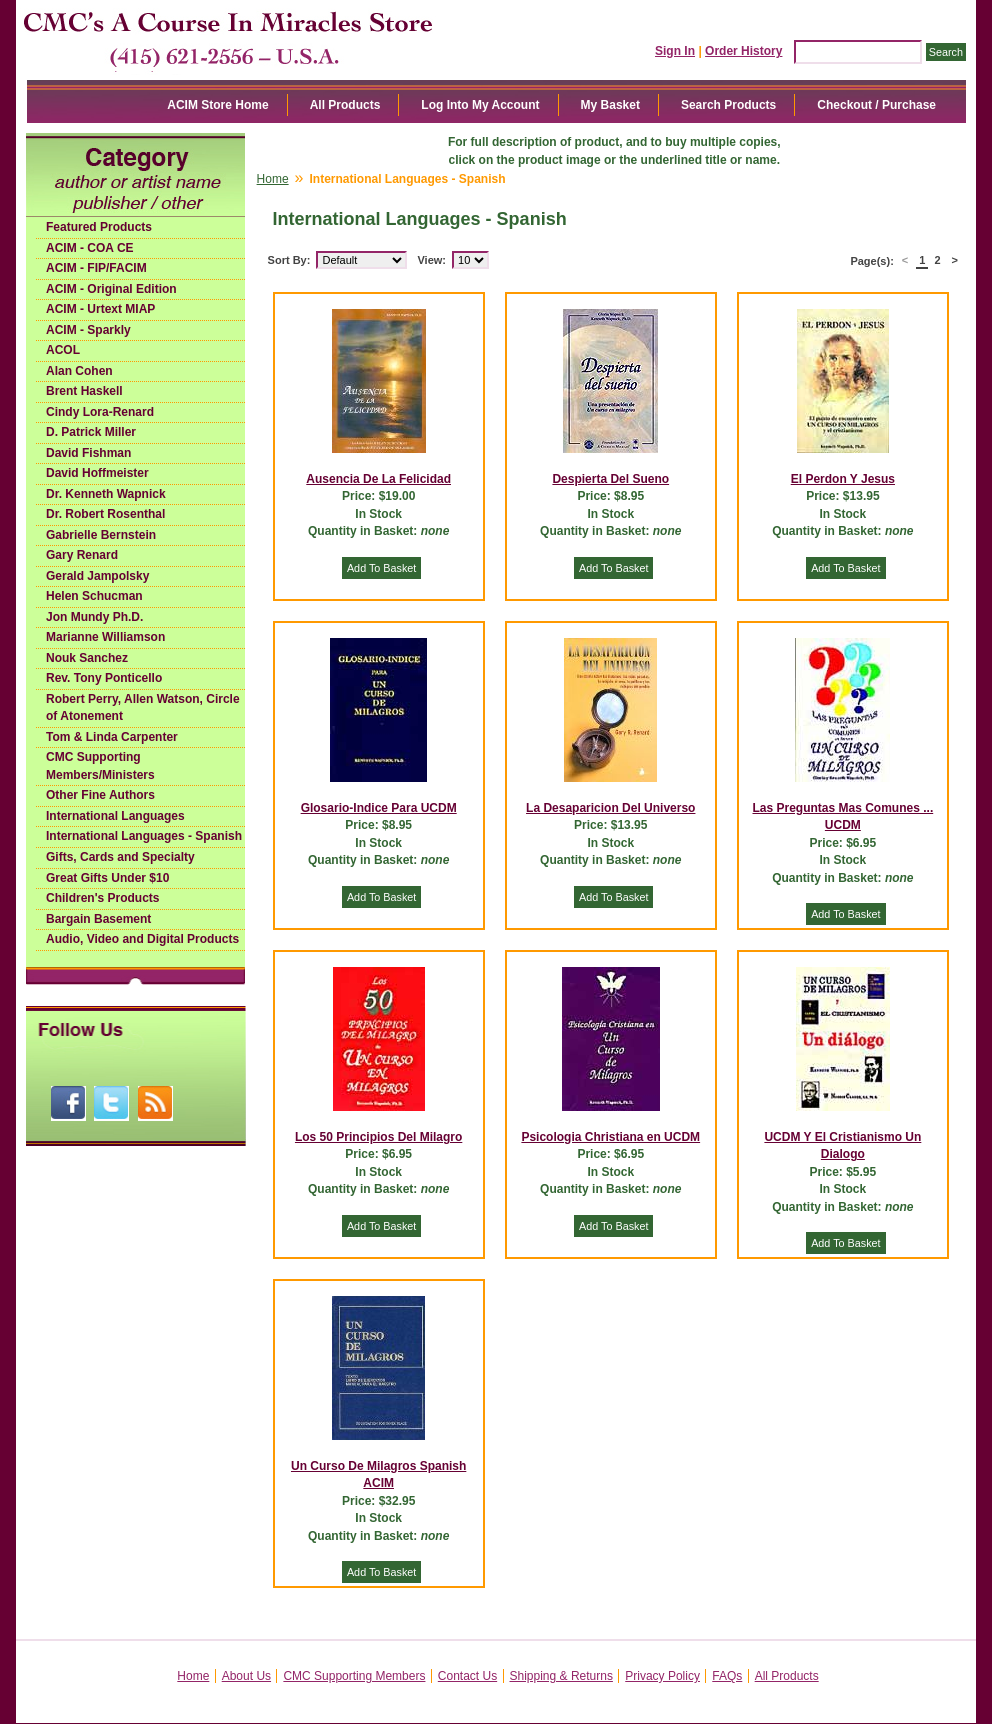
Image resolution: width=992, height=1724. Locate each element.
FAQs (727, 1676)
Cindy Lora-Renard (100, 412)
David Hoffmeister (97, 473)
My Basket (610, 105)
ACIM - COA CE (90, 248)
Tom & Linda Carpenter (112, 737)
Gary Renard (82, 555)
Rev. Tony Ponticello (104, 678)
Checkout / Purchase (876, 105)
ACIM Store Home (217, 105)
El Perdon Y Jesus (843, 479)
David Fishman (88, 453)
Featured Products (99, 227)
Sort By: (289, 260)
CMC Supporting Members (354, 1676)
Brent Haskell (84, 391)
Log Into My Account (480, 105)
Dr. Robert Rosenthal (105, 514)
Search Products (728, 105)
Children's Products (103, 898)
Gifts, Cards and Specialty (120, 857)
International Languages (115, 816)
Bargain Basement (98, 919)
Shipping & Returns (561, 1676)
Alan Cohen (79, 371)
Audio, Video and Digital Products (142, 939)
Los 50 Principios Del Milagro (378, 1137)
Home (273, 179)
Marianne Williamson (105, 637)
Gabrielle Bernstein (101, 535)
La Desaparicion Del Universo (610, 808)
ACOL (63, 350)
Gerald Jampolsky (97, 576)
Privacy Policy (662, 1676)
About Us (246, 1676)
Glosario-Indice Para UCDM (379, 808)
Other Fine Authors (100, 795)
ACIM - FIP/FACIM (96, 268)
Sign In (675, 51)
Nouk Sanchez (87, 658)
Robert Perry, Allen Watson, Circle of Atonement (143, 708)
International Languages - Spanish (144, 836)
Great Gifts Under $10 (107, 878)
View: (431, 260)
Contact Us (467, 1676)
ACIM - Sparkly (88, 330)
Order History (743, 51)
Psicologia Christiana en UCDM (610, 1137)
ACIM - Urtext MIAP (100, 309)
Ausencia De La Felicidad (378, 479)
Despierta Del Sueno (610, 479)
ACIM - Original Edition (111, 289)
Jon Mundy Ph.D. (94, 617)
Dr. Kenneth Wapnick (106, 494)
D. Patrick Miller (91, 432)
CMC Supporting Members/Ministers (100, 766)
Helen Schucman (94, 596)
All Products (345, 105)
